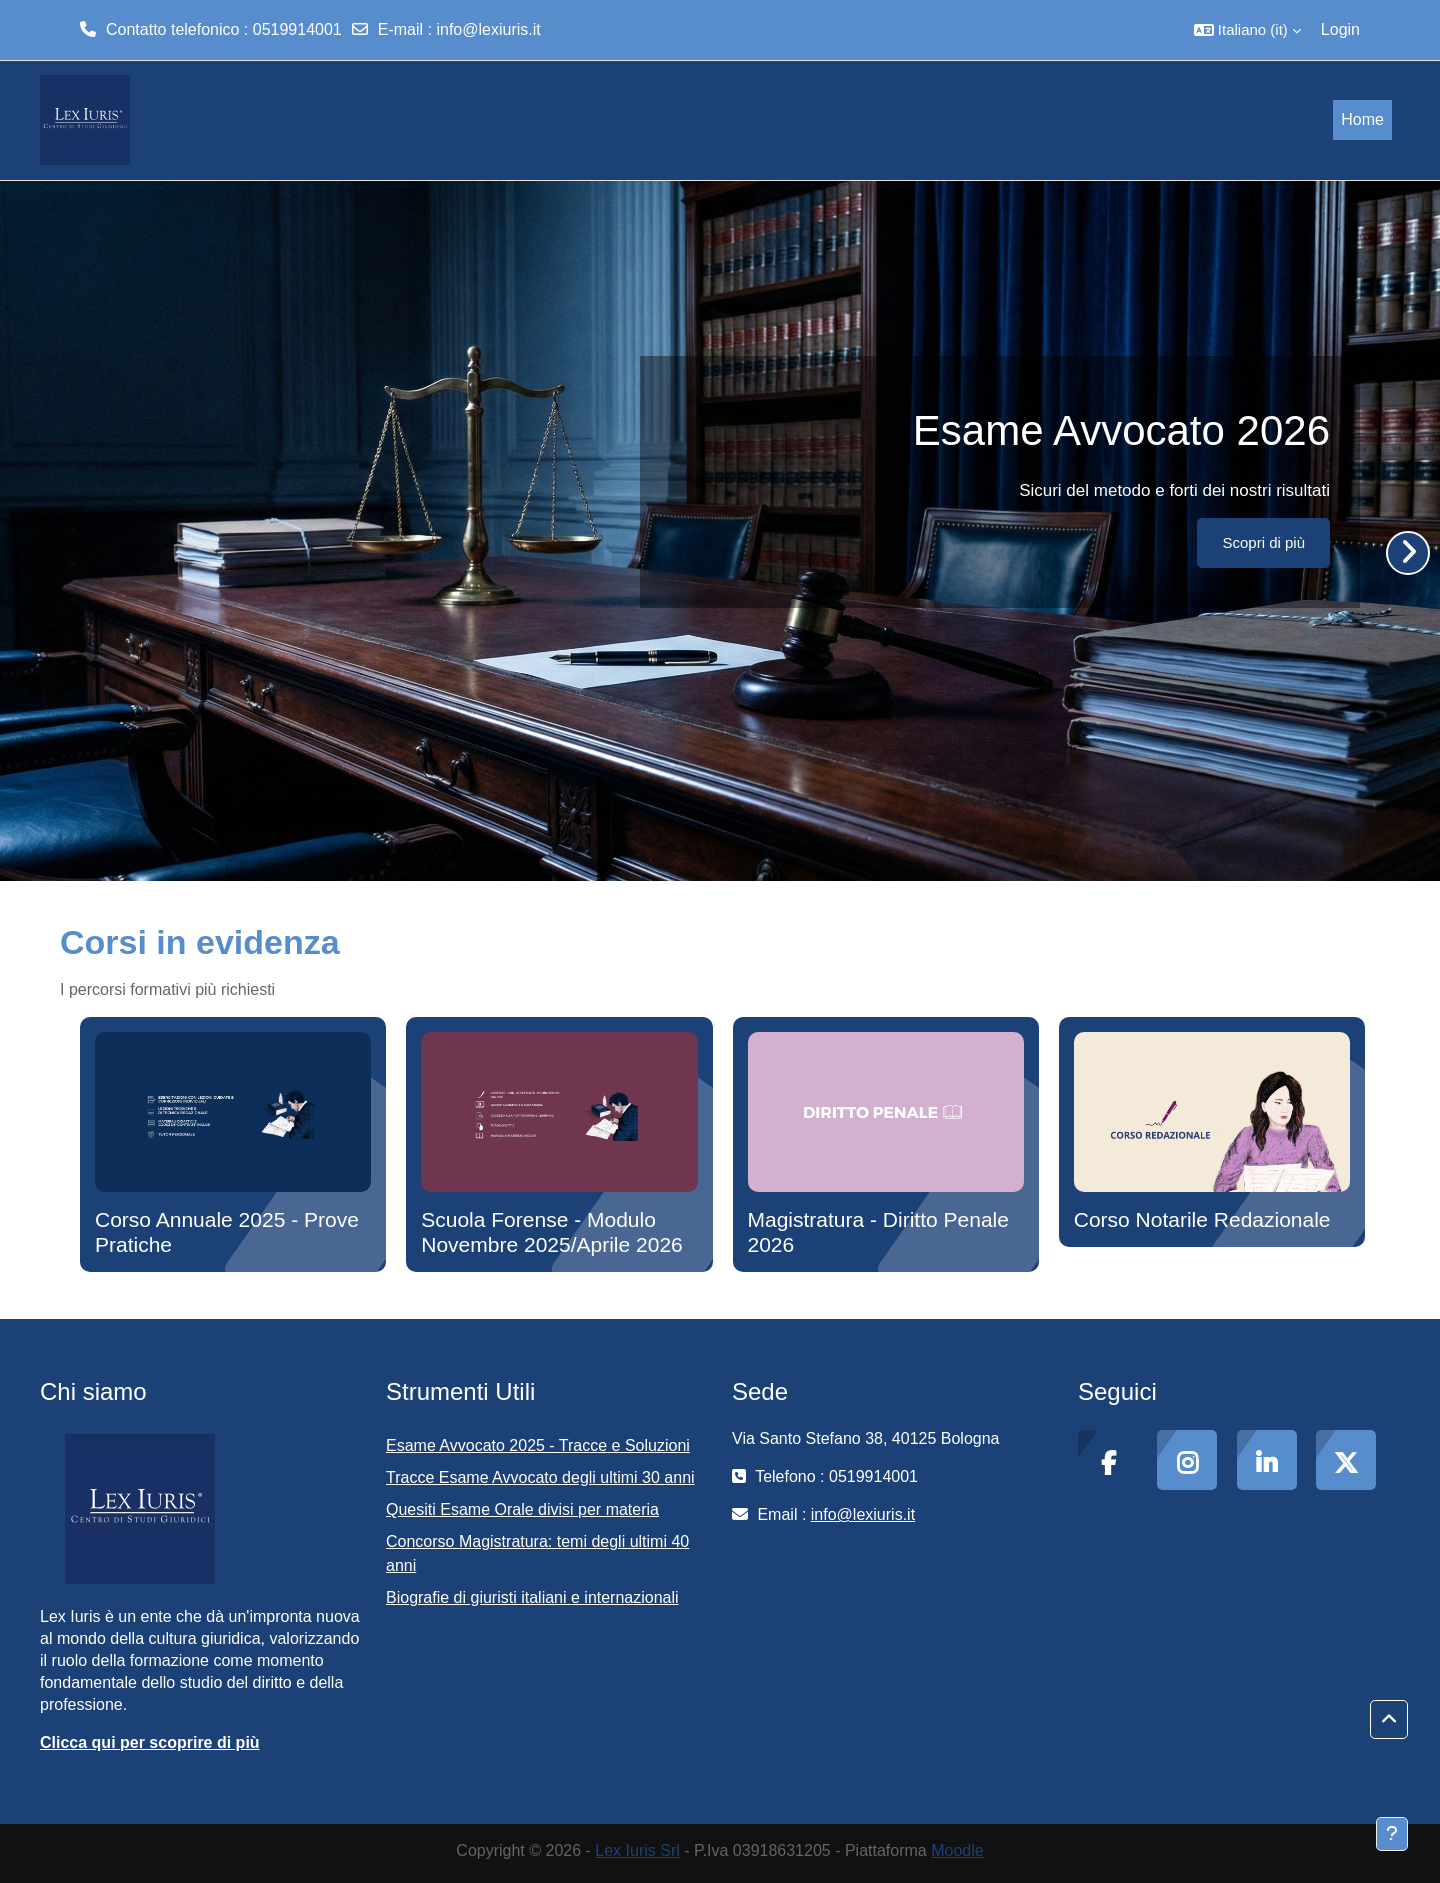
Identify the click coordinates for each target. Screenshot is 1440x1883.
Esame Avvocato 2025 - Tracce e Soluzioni (538, 1445)
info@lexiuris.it (488, 29)
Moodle (957, 1850)
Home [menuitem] (1362, 119)
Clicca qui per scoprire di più (150, 1742)
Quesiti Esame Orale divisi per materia (522, 1509)
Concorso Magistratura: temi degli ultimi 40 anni (537, 1553)
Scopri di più (1263, 542)
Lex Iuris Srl (637, 1850)
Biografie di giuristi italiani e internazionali (532, 1597)
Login (1340, 29)
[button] (1247, 30)
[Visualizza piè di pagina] (1392, 1834)
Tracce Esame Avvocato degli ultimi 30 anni (540, 1477)
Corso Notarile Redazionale (1202, 1219)
